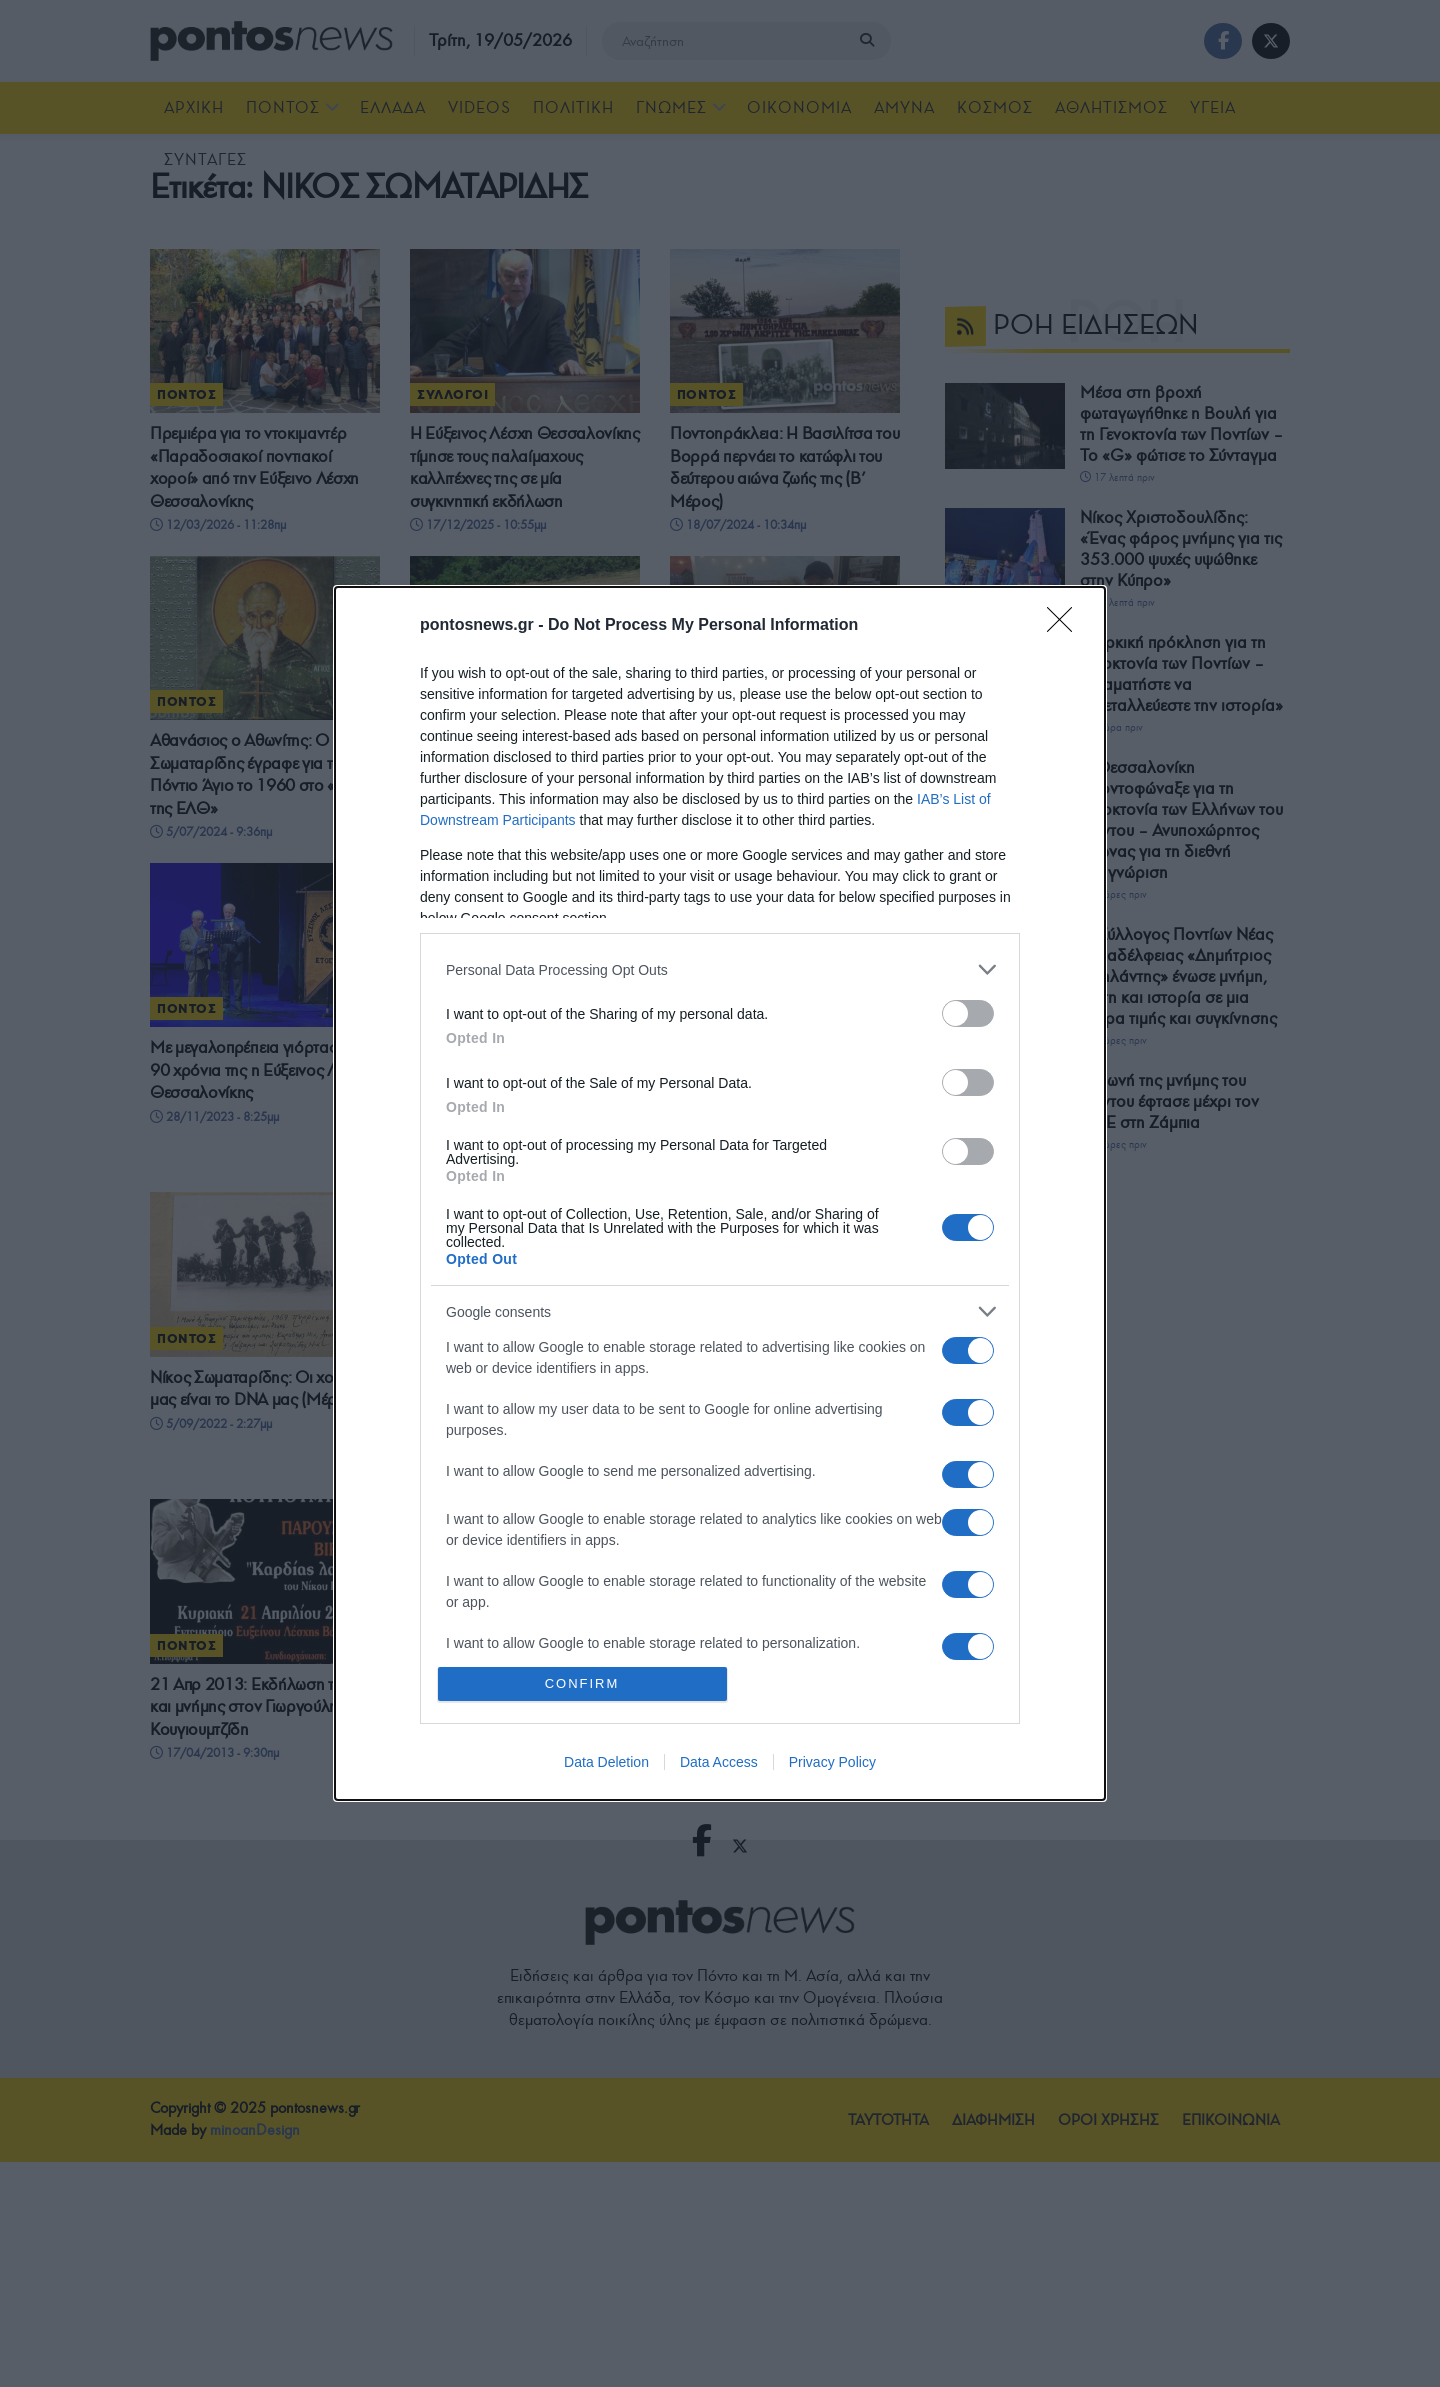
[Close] (1066, 626)
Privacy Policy (832, 1762)
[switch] (968, 1013)
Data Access (719, 1762)
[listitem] (720, 969)
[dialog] (720, 1193)
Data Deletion (606, 1762)
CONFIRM (582, 1683)
